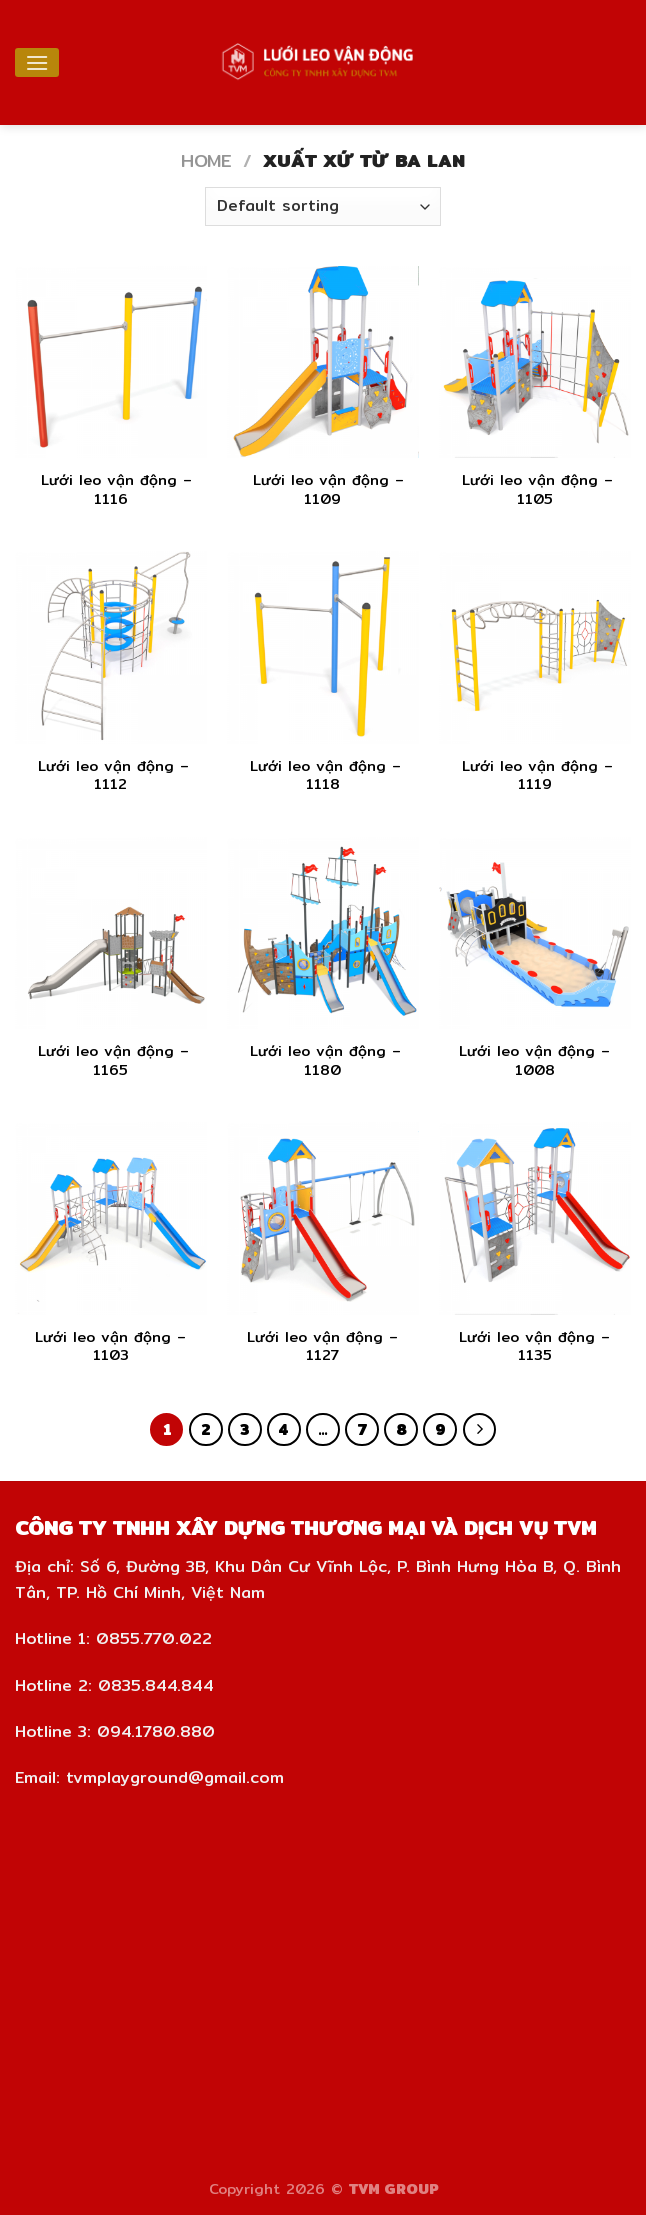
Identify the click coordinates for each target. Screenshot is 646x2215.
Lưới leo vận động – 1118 (322, 775)
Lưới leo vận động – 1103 (110, 1346)
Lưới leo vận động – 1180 (322, 1060)
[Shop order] (323, 206)
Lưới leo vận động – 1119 (534, 775)
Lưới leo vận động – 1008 (534, 1060)
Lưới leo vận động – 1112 (110, 775)
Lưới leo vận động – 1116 (110, 489)
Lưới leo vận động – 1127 (322, 1346)
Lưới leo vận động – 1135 (534, 1346)
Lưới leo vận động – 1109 (322, 489)
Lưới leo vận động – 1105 (534, 489)
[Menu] (37, 62)
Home (206, 160)
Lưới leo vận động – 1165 (110, 1060)
